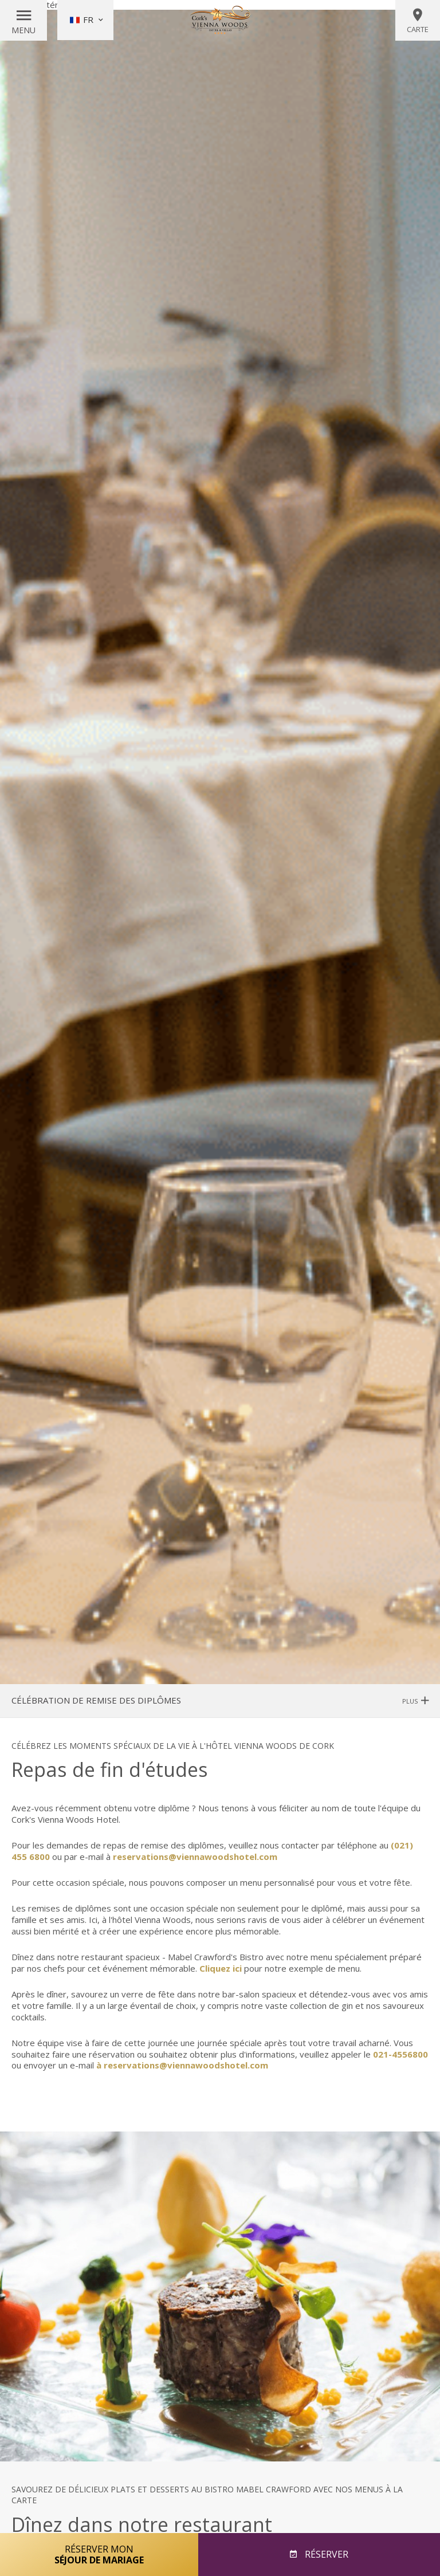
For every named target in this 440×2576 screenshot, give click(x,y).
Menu (23, 30)
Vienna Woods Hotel (220, 20)
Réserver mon (99, 2554)
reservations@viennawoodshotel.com (195, 1856)
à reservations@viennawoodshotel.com (182, 2065)
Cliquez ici (220, 1968)
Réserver (325, 2554)
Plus (415, 1701)
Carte (418, 20)
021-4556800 (400, 2054)
